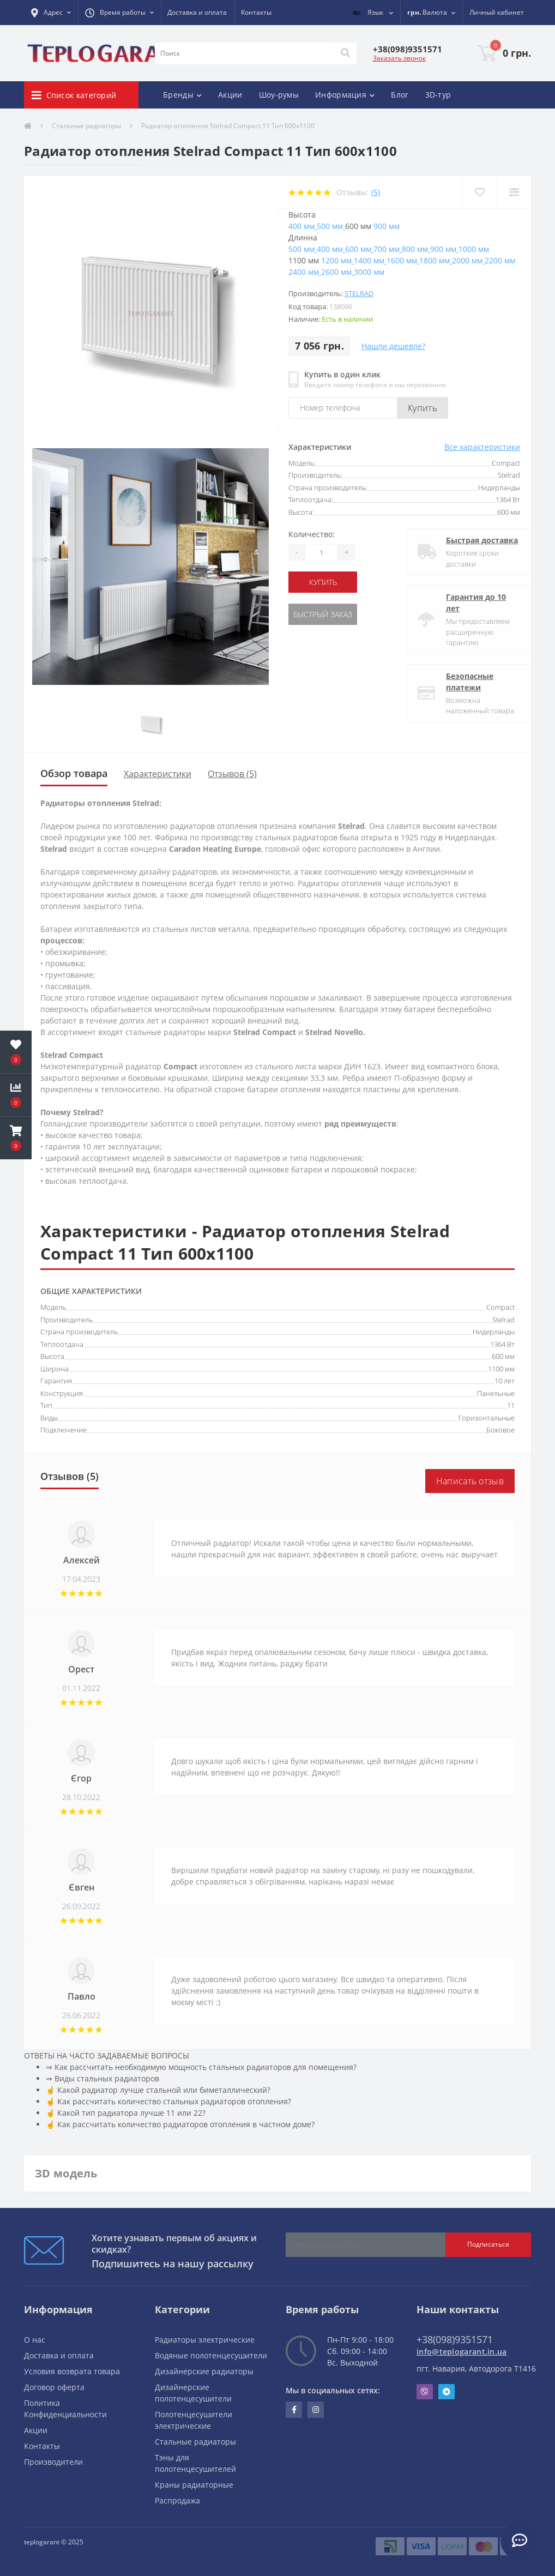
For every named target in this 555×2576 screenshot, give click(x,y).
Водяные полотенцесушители (211, 2355)
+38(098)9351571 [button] (455, 2339)
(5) (375, 192)
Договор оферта (54, 2387)
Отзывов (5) (232, 774)
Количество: (311, 534)
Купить (422, 408)
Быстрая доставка (473, 540)
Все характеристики (482, 447)
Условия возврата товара (72, 2371)
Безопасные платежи (460, 682)
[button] (51, 12)
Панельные (496, 1393)
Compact (500, 1307)
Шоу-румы (279, 94)
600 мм (503, 1356)
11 (511, 1405)
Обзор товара (73, 773)
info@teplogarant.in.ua (462, 2351)
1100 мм (501, 1369)
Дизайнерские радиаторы (204, 2371)
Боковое (500, 1430)
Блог (399, 94)
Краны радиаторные (194, 2484)
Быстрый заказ (322, 614)
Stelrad (359, 293)
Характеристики (157, 774)
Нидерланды (494, 1332)
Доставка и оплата (197, 12)
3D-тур (438, 94)
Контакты (256, 12)
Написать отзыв (470, 1481)
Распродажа (177, 2500)
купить (323, 582)
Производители (53, 2462)
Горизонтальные (487, 1418)
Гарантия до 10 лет (467, 602)
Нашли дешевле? (393, 346)
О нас (34, 2339)
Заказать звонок (399, 58)
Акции (230, 94)
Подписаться (488, 2244)
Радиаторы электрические (205, 2339)
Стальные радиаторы (86, 125)
